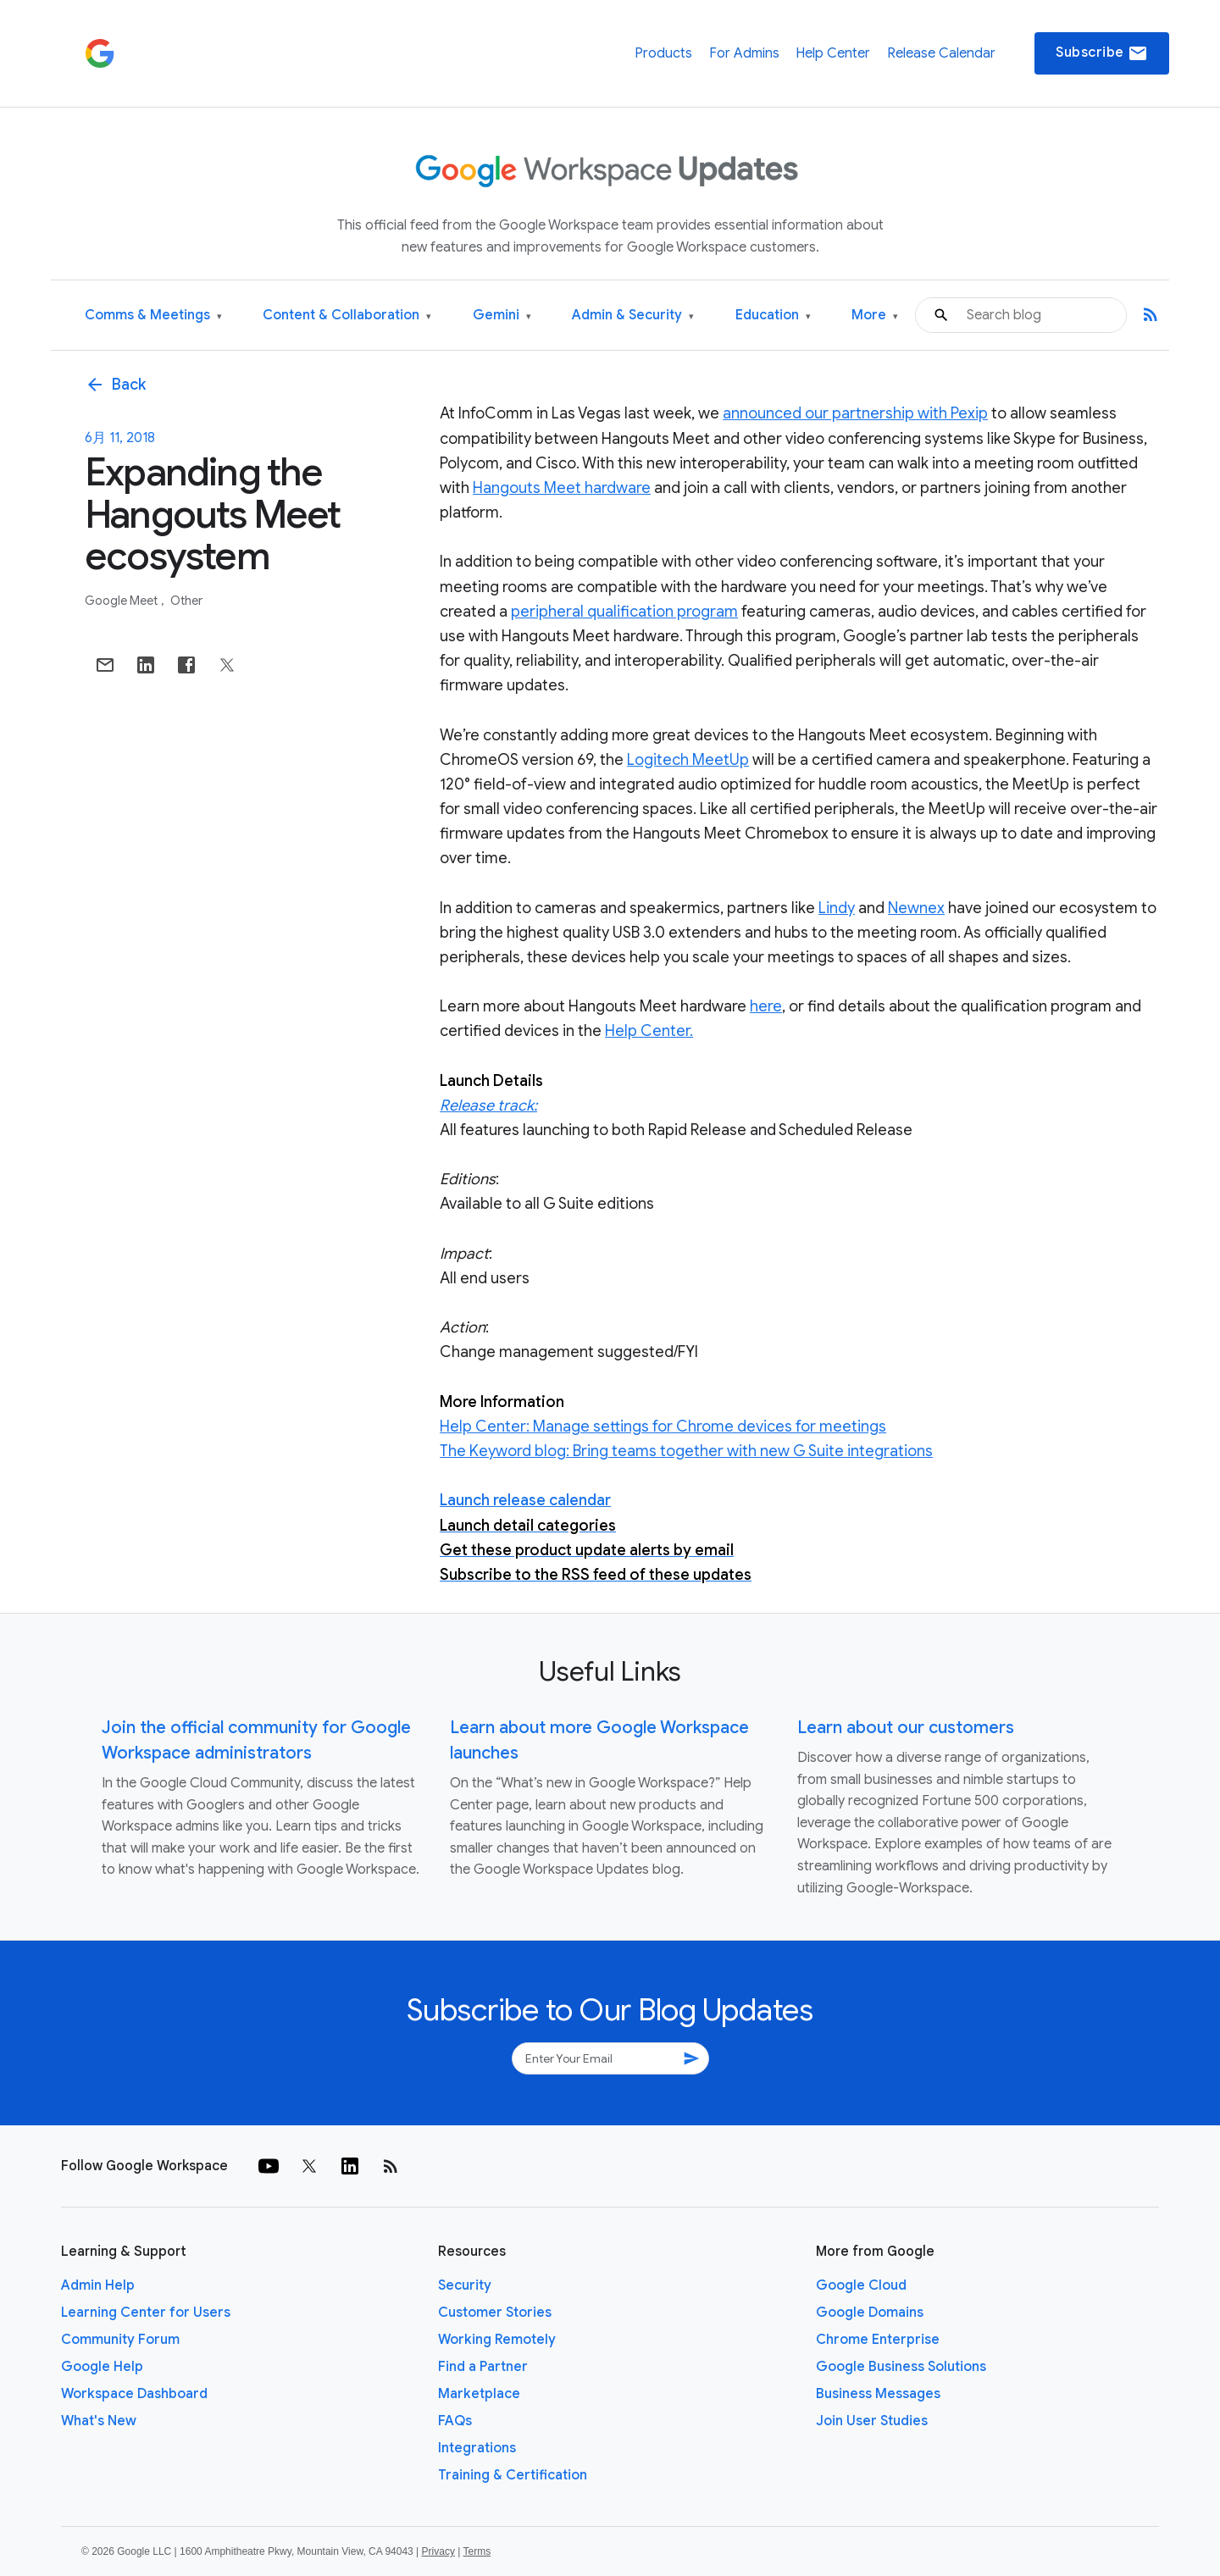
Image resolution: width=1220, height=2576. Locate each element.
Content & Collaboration (347, 315)
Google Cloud (861, 2285)
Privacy (438, 2551)
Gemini (502, 315)
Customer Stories (495, 2312)
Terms (477, 2551)
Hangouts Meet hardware (562, 488)
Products (663, 53)
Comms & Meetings (153, 315)
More (874, 315)
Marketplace (479, 2393)
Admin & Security (633, 315)
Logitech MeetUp (688, 760)
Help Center (833, 53)
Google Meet (122, 600)
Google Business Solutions (901, 2366)
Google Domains (869, 2312)
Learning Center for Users (145, 2312)
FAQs (455, 2421)
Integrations (477, 2448)
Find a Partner (483, 2366)
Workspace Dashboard (134, 2393)
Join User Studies (872, 2421)
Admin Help (98, 2285)
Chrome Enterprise (878, 2339)
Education (773, 315)
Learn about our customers (905, 1727)
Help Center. (649, 1031)
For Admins (744, 53)
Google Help (102, 2366)
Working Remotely (497, 2339)
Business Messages (878, 2393)
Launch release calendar (525, 1500)
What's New (98, 2421)
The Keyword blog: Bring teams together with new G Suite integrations (686, 1451)
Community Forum (120, 2339)
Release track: (488, 1105)
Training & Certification (512, 2475)
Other (186, 600)
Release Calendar (941, 53)
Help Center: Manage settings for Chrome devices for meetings (663, 1426)
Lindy (836, 908)
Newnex (916, 908)
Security (464, 2285)
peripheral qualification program (624, 611)
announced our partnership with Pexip (855, 413)
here (766, 1006)
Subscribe (1102, 53)
